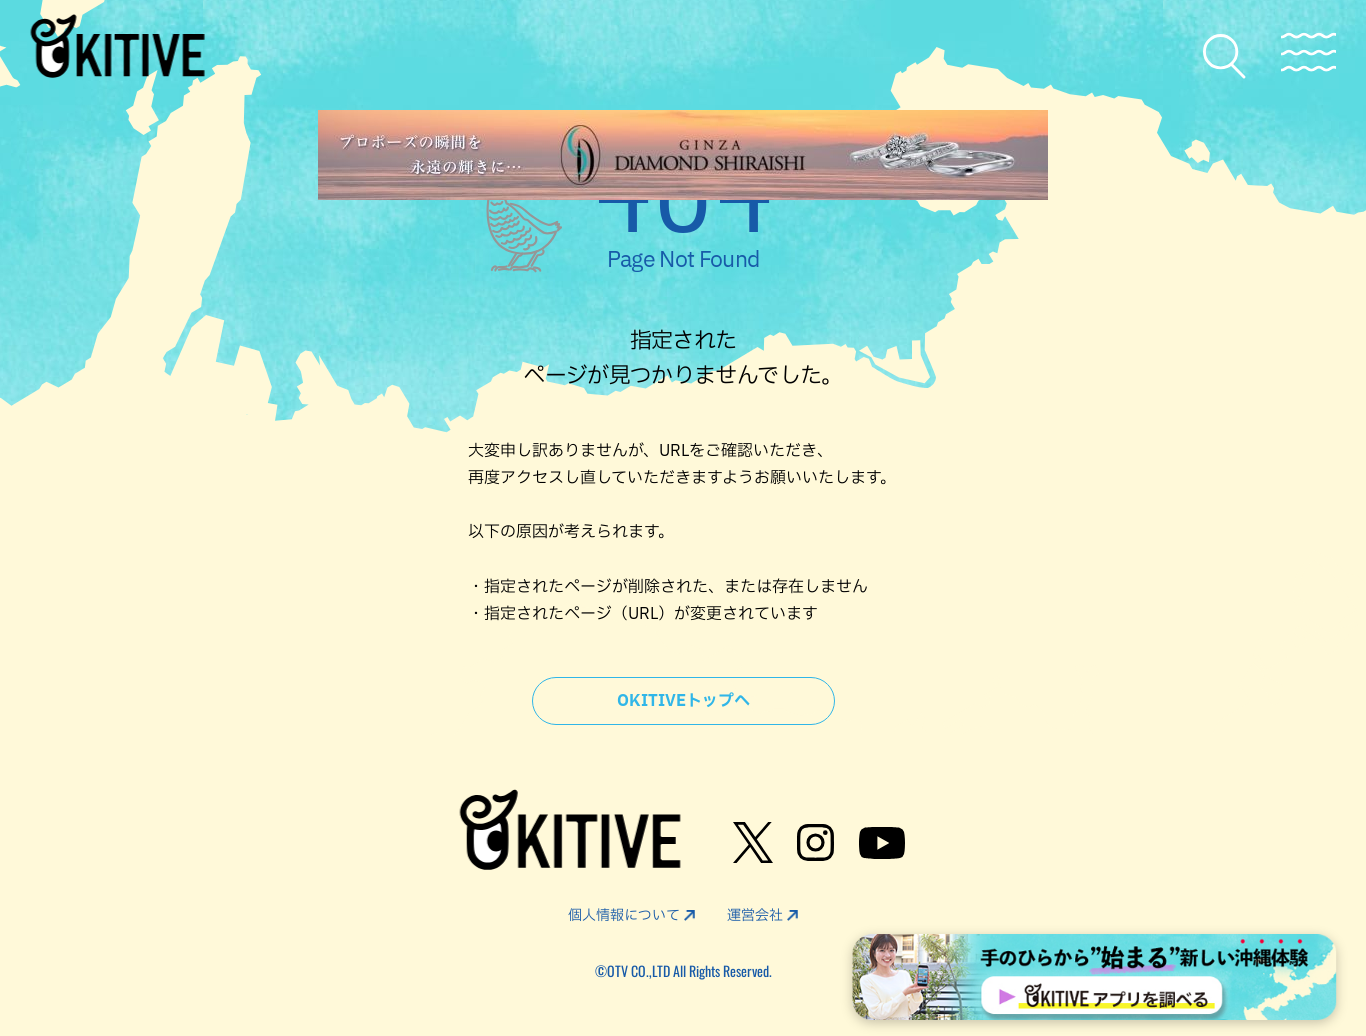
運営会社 (755, 915)
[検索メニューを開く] (1225, 56)
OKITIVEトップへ (683, 701)
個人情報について (624, 915)
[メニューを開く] (1308, 52)
